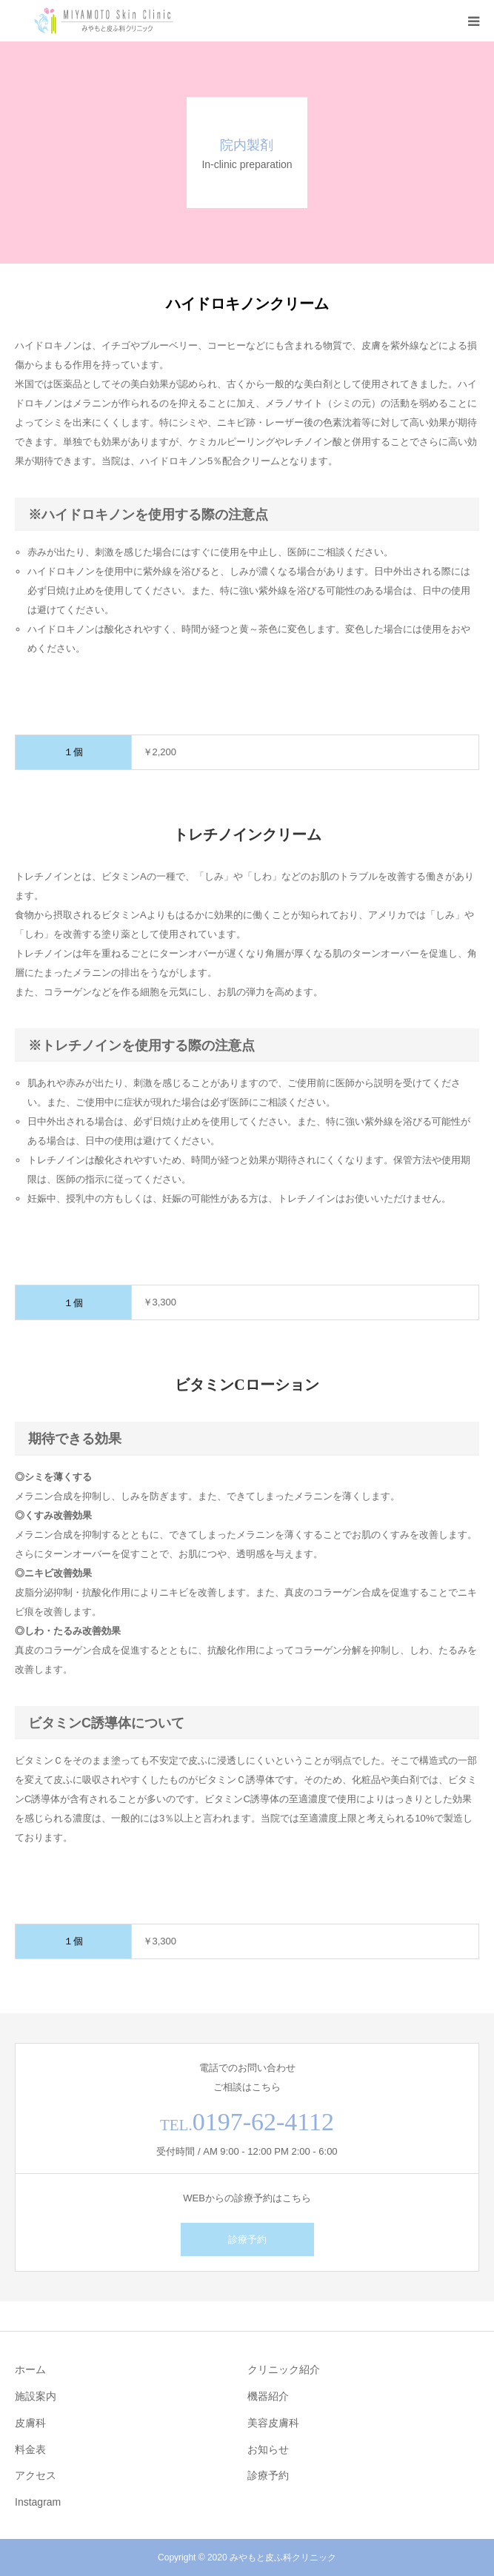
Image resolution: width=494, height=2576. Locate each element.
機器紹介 (268, 2396)
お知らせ (268, 2449)
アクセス (35, 2475)
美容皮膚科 (273, 2423)
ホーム (30, 2369)
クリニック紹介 (283, 2369)
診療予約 (247, 2239)
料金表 (30, 2449)
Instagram (38, 2502)
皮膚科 (30, 2423)
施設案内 (35, 2396)
